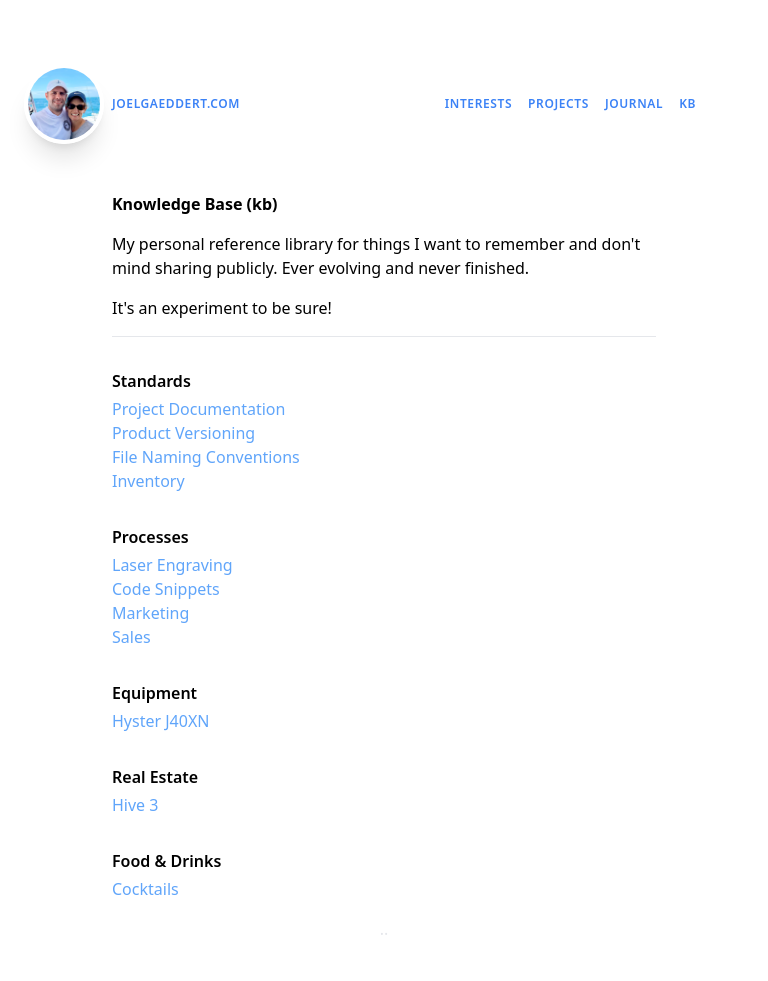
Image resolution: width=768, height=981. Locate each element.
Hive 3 (135, 805)
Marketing (150, 613)
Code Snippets (166, 589)
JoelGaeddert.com (176, 103)
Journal (634, 104)
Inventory (148, 481)
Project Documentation (198, 409)
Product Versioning (183, 433)
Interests (478, 104)
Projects (558, 104)
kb (687, 104)
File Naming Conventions (206, 457)
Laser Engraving (172, 565)
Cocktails (145, 889)
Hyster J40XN (160, 721)
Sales (131, 637)
